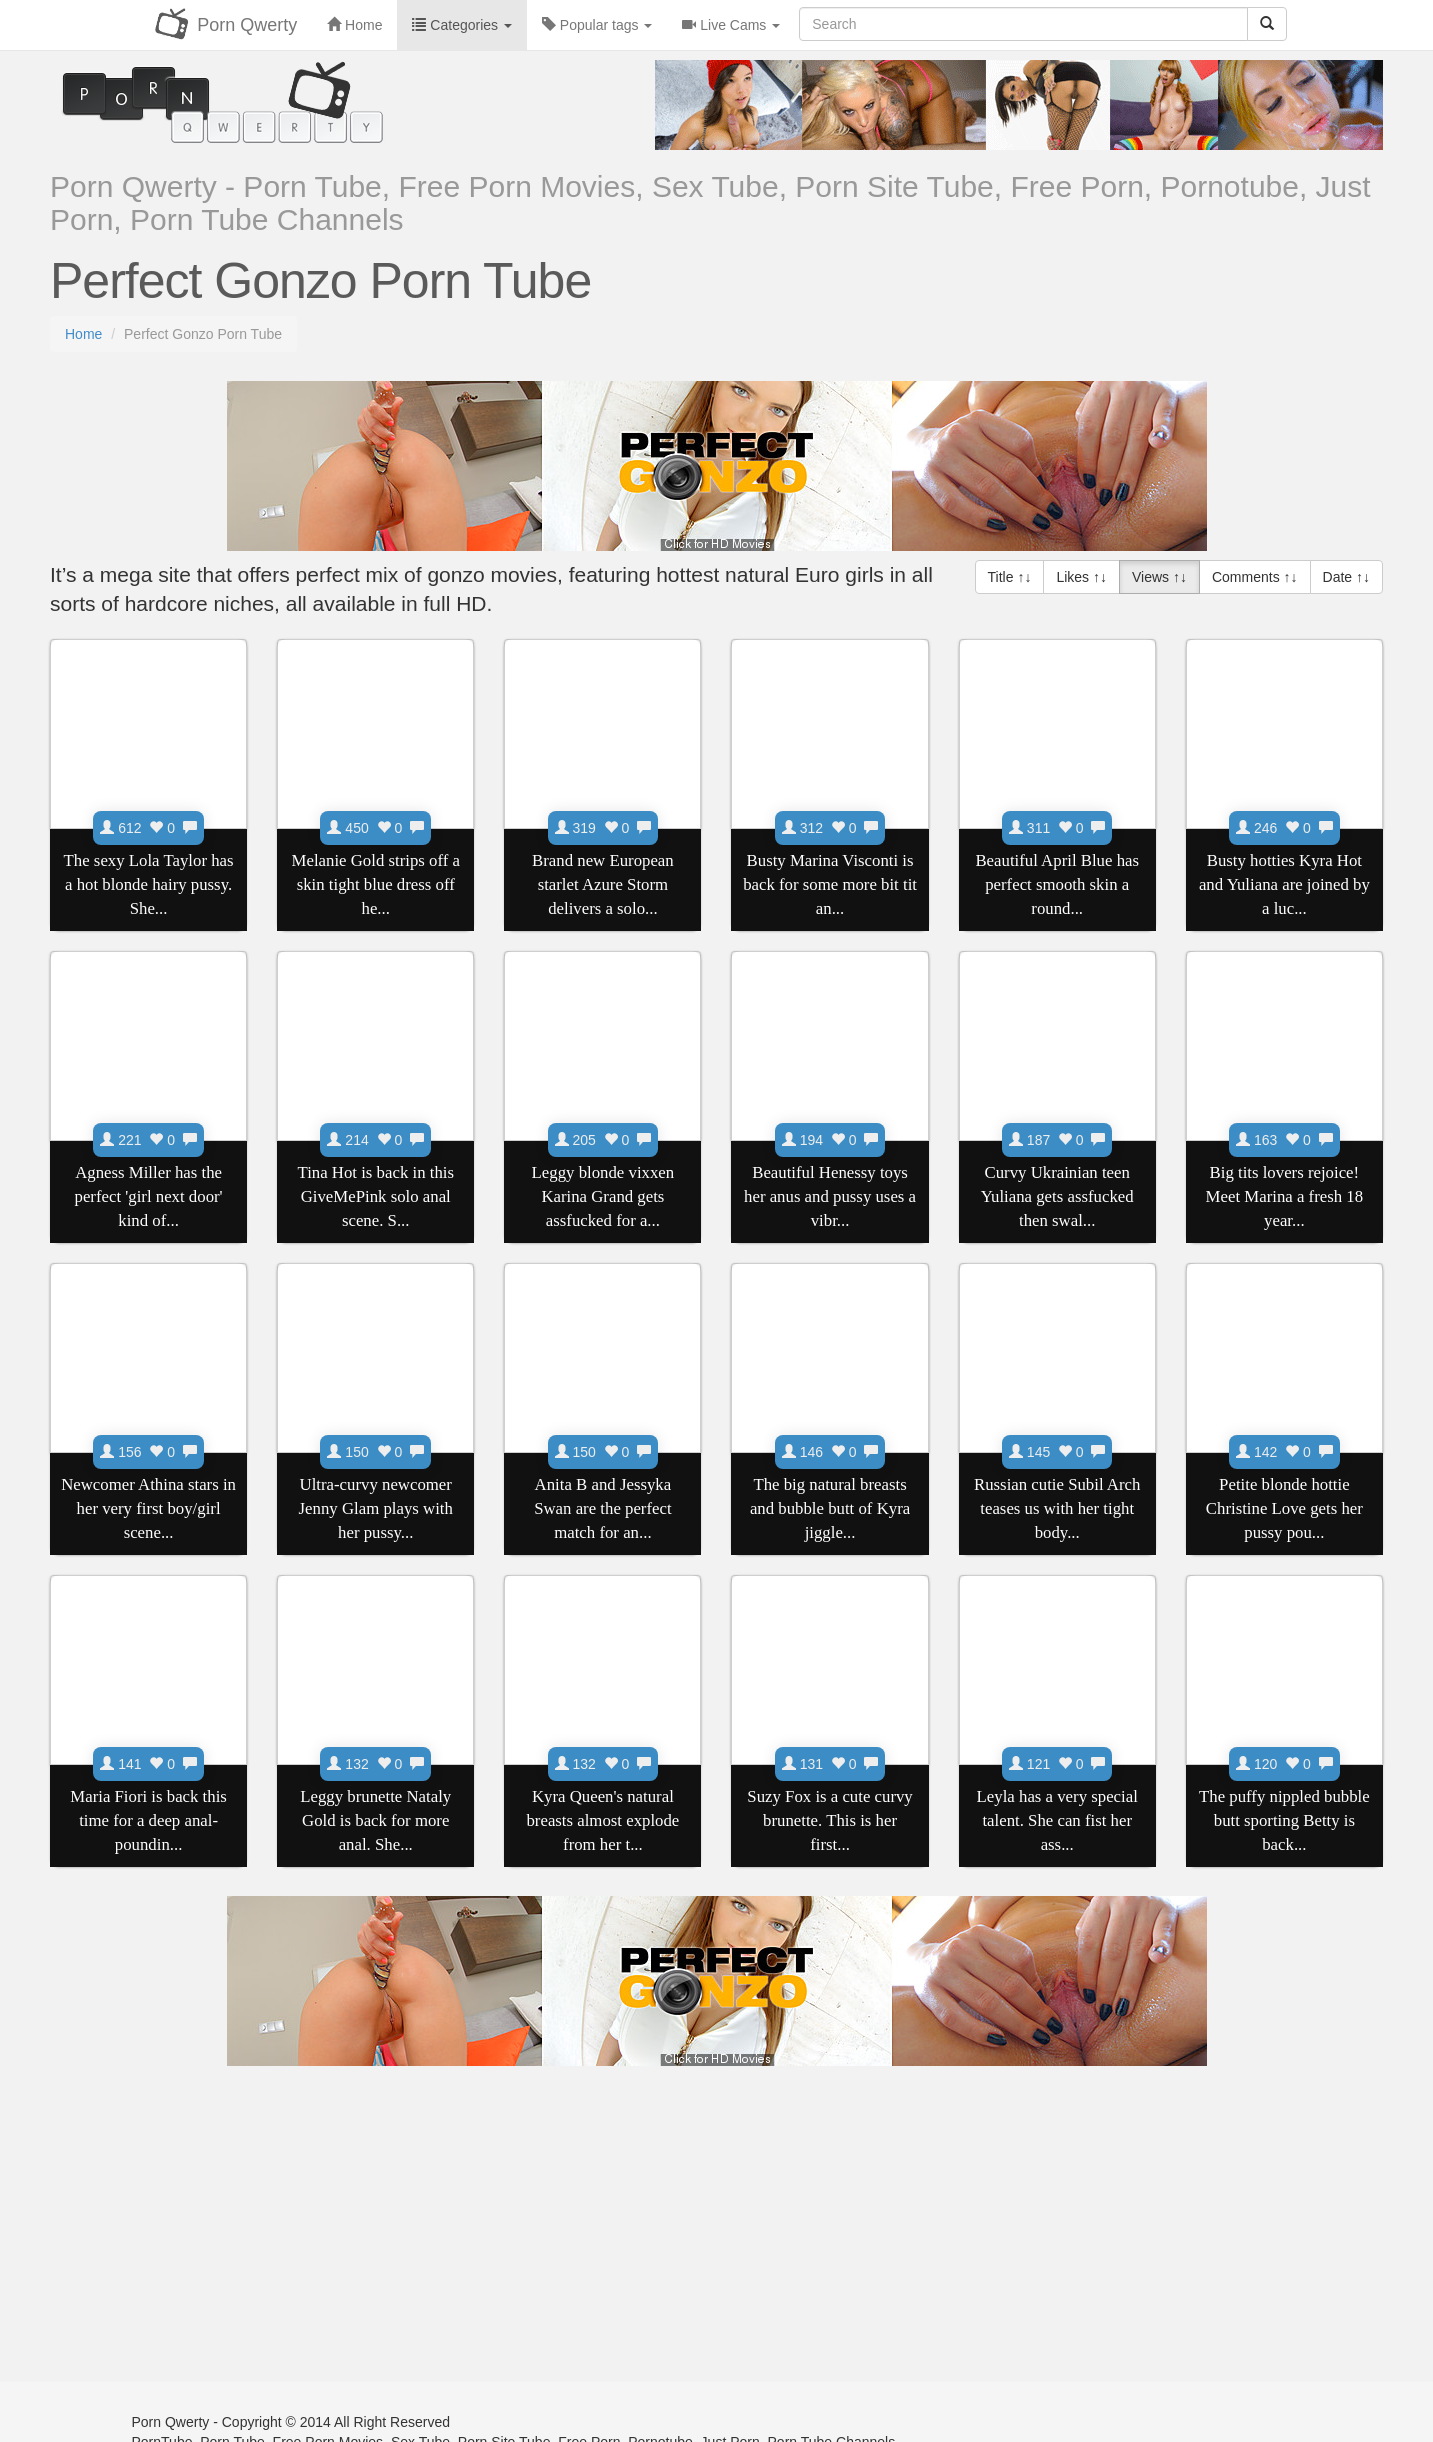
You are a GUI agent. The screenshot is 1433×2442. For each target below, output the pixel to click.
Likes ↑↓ (1081, 577)
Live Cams (731, 25)
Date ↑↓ (1346, 577)
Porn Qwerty (247, 25)
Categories (461, 25)
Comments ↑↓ (1255, 577)
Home (83, 334)
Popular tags (597, 25)
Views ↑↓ (1159, 577)
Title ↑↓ (1010, 577)
